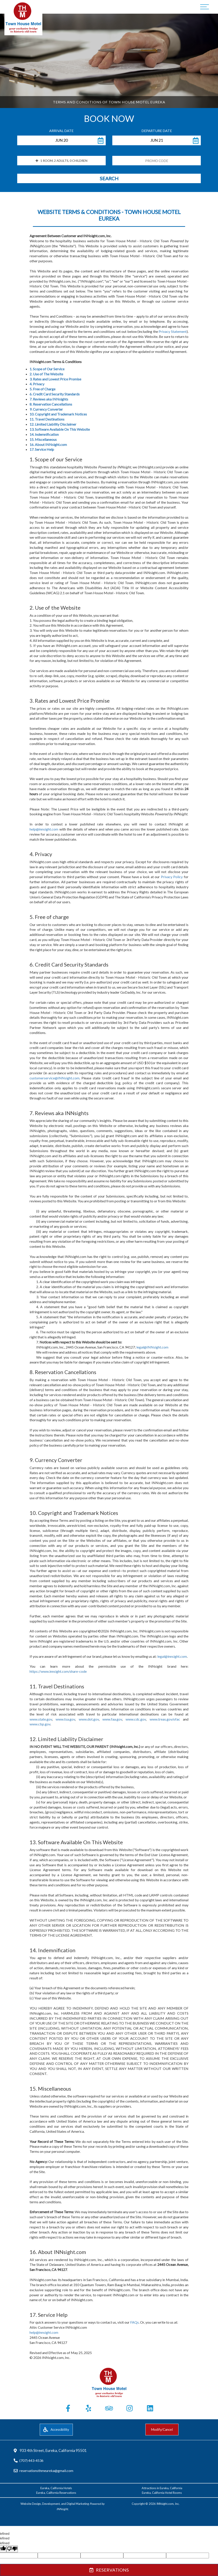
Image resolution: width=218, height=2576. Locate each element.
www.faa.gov (112, 1719)
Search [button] (109, 178)
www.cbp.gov (40, 1724)
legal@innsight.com (172, 1656)
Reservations (109, 2569)
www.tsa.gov (65, 1719)
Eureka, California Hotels (56, 2488)
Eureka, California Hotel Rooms (162, 2492)
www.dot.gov (89, 1719)
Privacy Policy (172, 877)
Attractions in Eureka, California (162, 2488)
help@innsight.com (44, 829)
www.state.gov (41, 1719)
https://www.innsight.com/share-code (58, 1671)
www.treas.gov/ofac (165, 1719)
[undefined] (12, 2549)
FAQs (134, 2322)
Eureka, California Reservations (56, 2492)
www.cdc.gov (136, 1719)
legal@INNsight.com (152, 1347)
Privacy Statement (173, 331)
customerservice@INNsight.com (54, 1078)
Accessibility (56, 2429)
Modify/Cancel (162, 2429)
